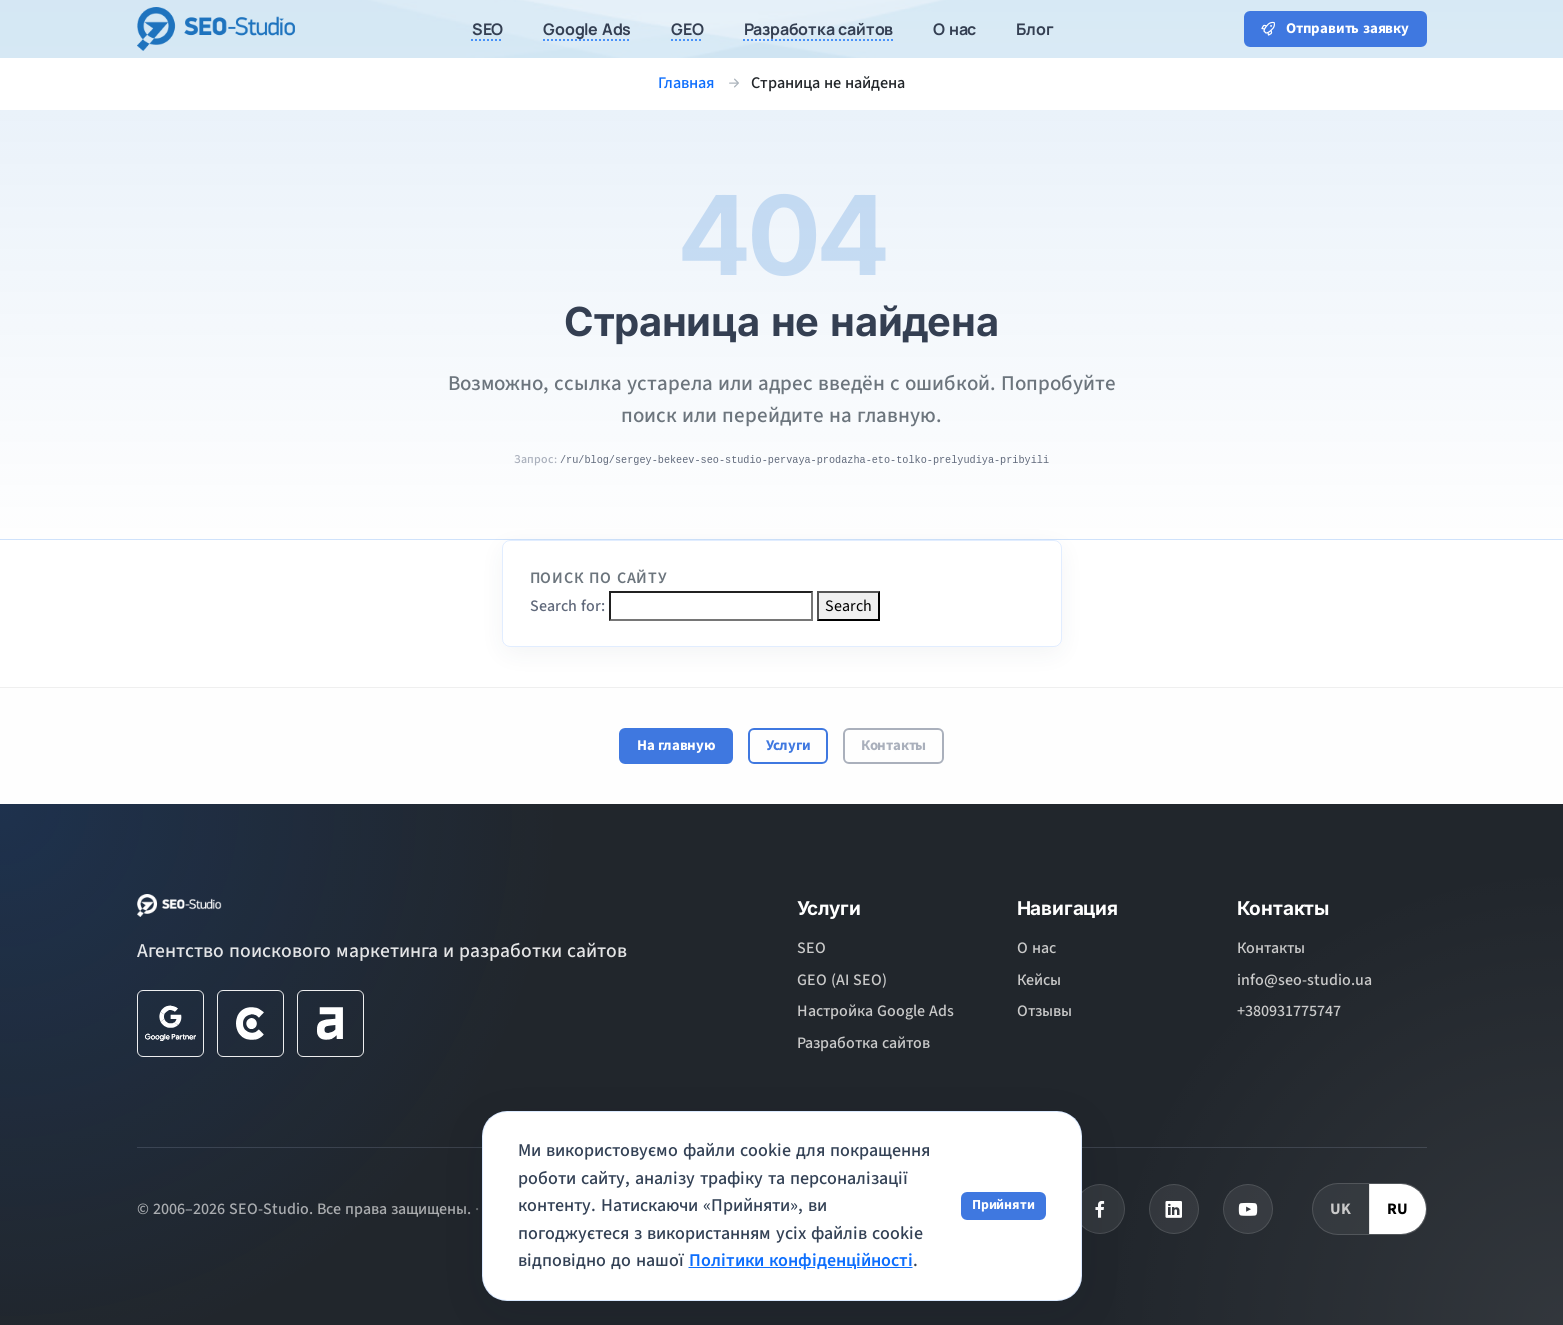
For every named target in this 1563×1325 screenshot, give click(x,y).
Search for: (567, 606)
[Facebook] (1100, 1209)
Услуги (788, 745)
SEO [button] (487, 29)
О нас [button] (954, 29)
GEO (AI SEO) (842, 980)
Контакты (893, 745)
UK (1341, 1209)
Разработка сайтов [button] (819, 29)
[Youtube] (1248, 1209)
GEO (687, 29)
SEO (811, 948)
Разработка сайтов (863, 1043)
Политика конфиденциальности (599, 1209)
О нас (1036, 948)
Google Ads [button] (587, 29)
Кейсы (1039, 980)
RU (1398, 1209)
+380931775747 (1289, 1011)
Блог (1034, 29)
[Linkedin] (1174, 1209)
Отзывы (1044, 1011)
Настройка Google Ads (875, 1011)
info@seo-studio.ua (1304, 980)
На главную (676, 745)
